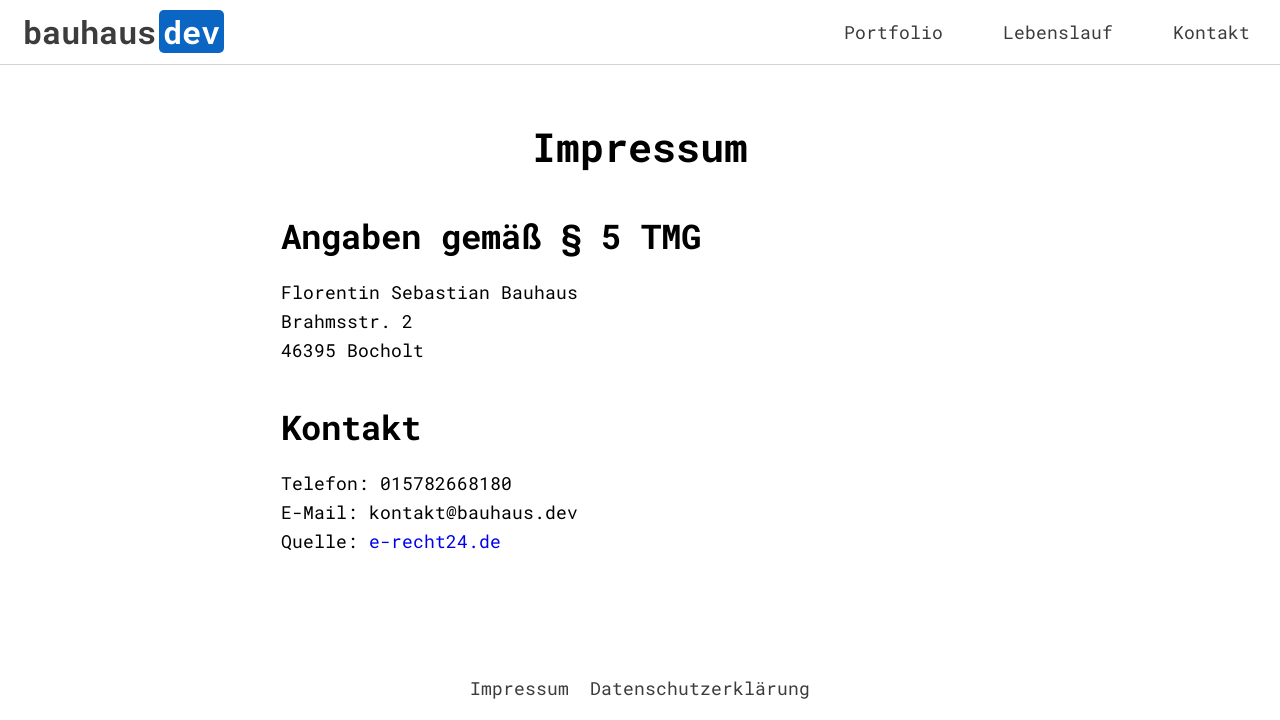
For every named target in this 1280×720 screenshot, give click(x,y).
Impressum (519, 688)
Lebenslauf (1058, 32)
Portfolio (893, 32)
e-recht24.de (435, 541)
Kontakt (1211, 32)
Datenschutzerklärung (700, 688)
